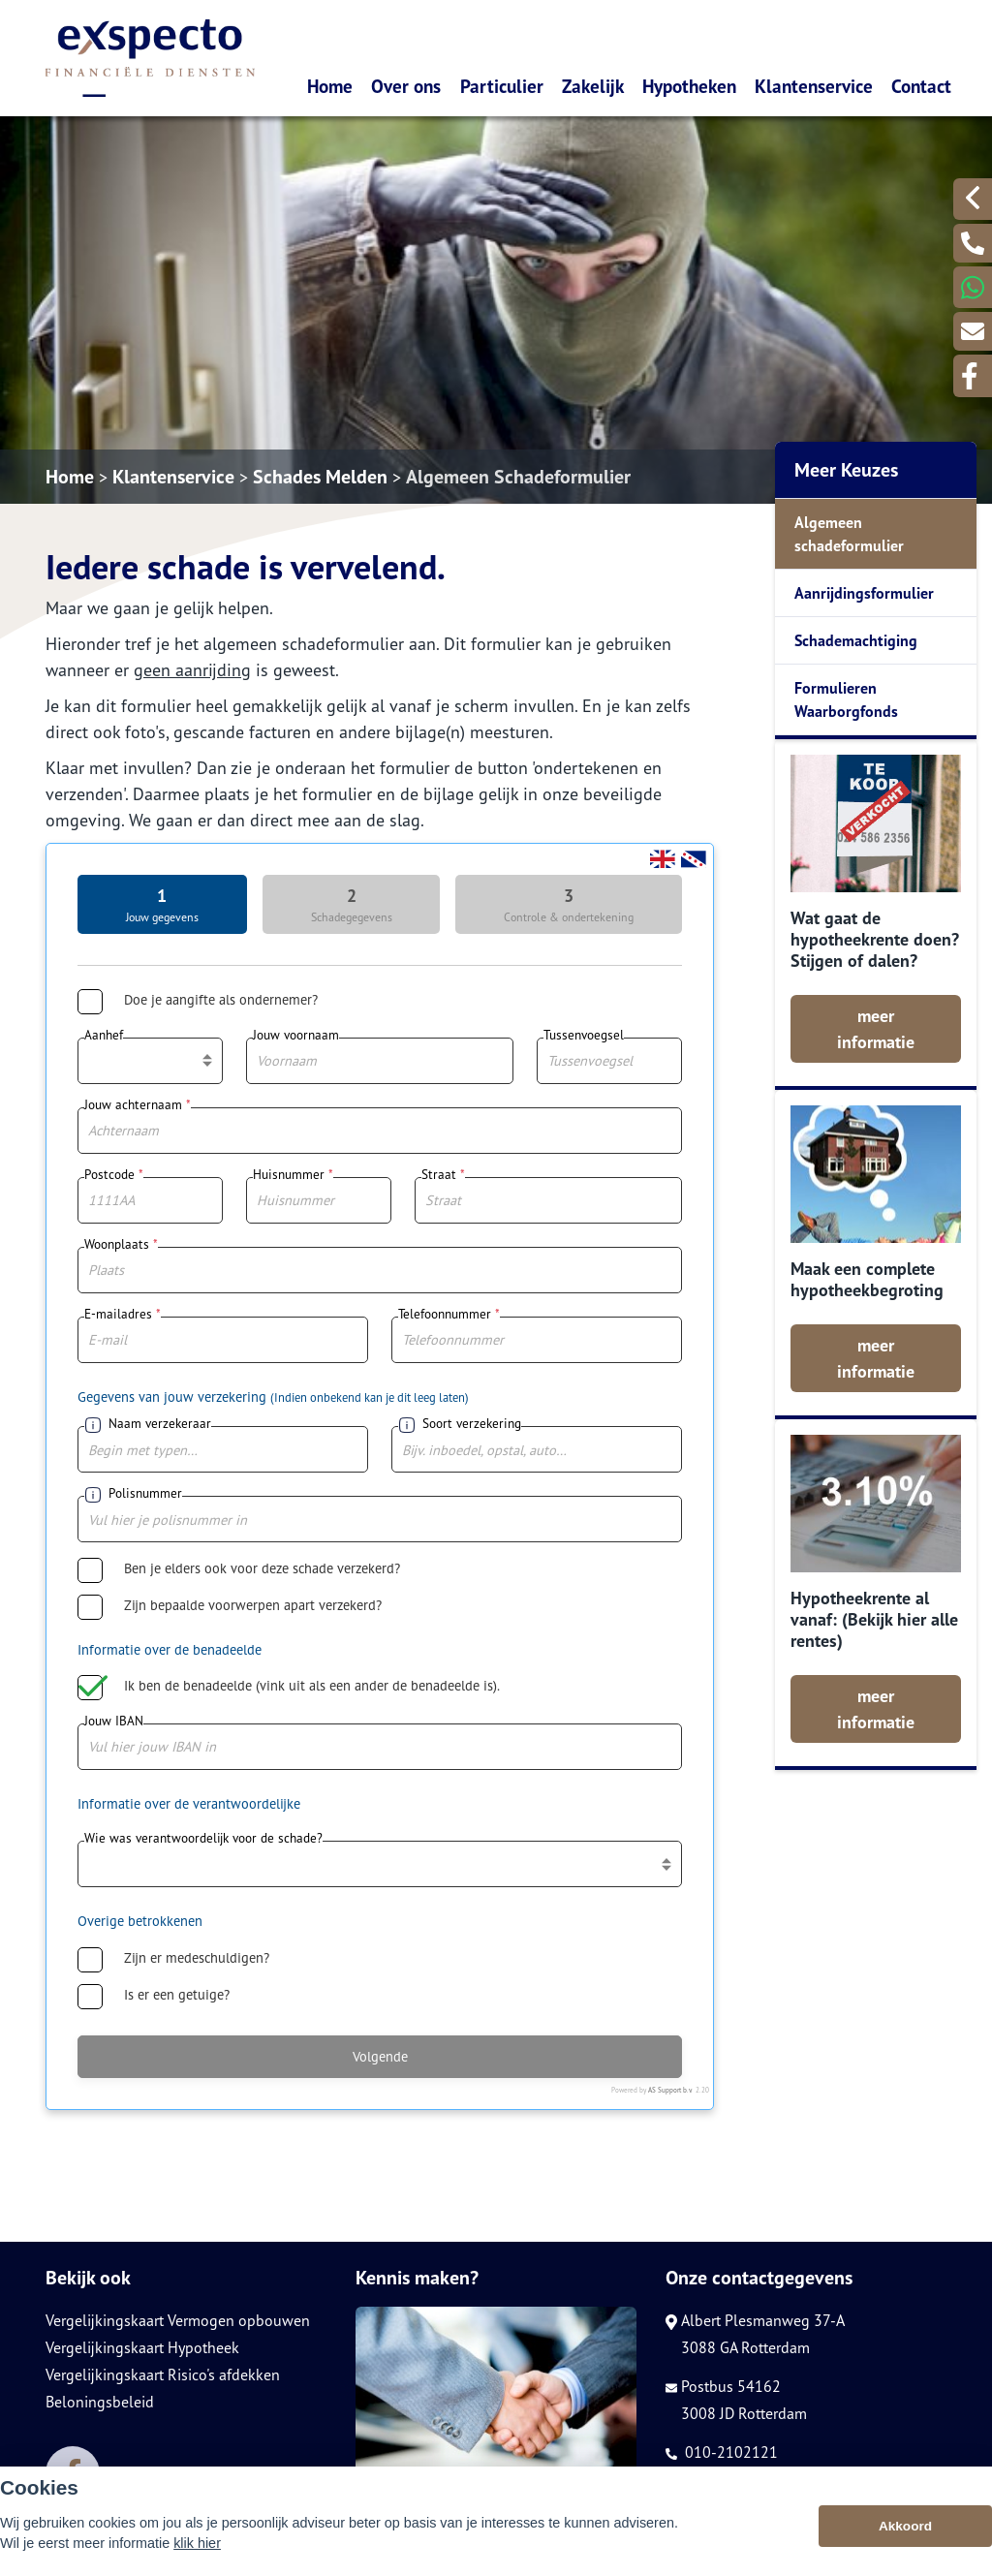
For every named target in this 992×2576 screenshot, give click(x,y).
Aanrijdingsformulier (864, 593)
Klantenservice (814, 86)
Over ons (406, 86)
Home (330, 86)
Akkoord (905, 2526)
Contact (921, 86)
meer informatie (875, 1029)
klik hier (197, 2543)
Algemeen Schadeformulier (518, 476)
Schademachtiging (855, 640)
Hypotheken (689, 86)
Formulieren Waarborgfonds (846, 699)
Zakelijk (593, 86)
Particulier (501, 86)
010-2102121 (722, 2452)
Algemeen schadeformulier (849, 533)
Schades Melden (320, 476)
